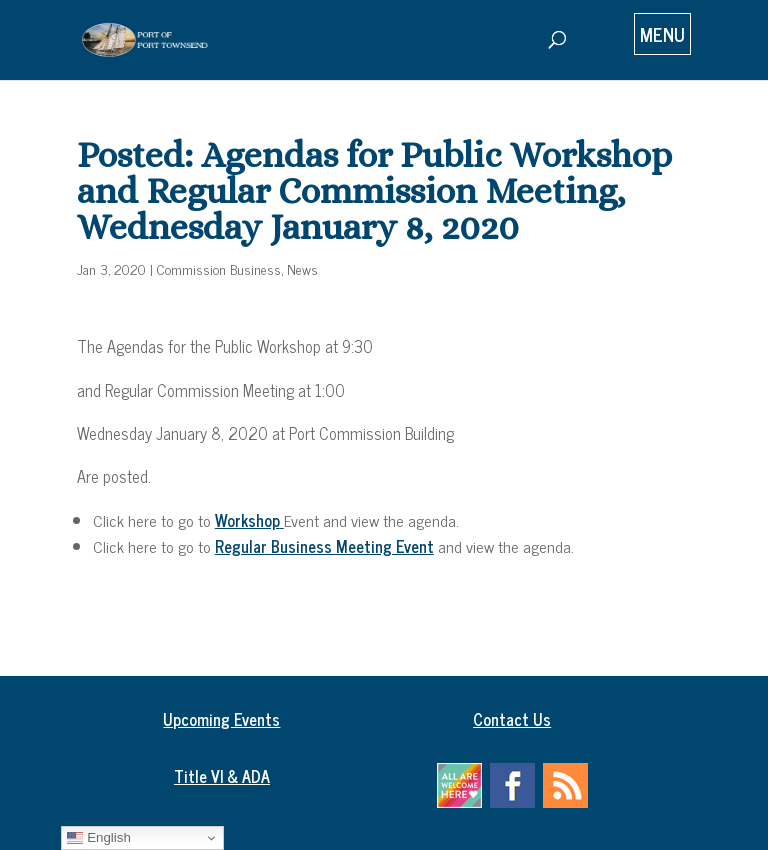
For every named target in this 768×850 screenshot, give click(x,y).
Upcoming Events (221, 719)
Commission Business (219, 268)
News (302, 268)
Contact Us (512, 719)
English (98, 838)
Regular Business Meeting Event (324, 546)
